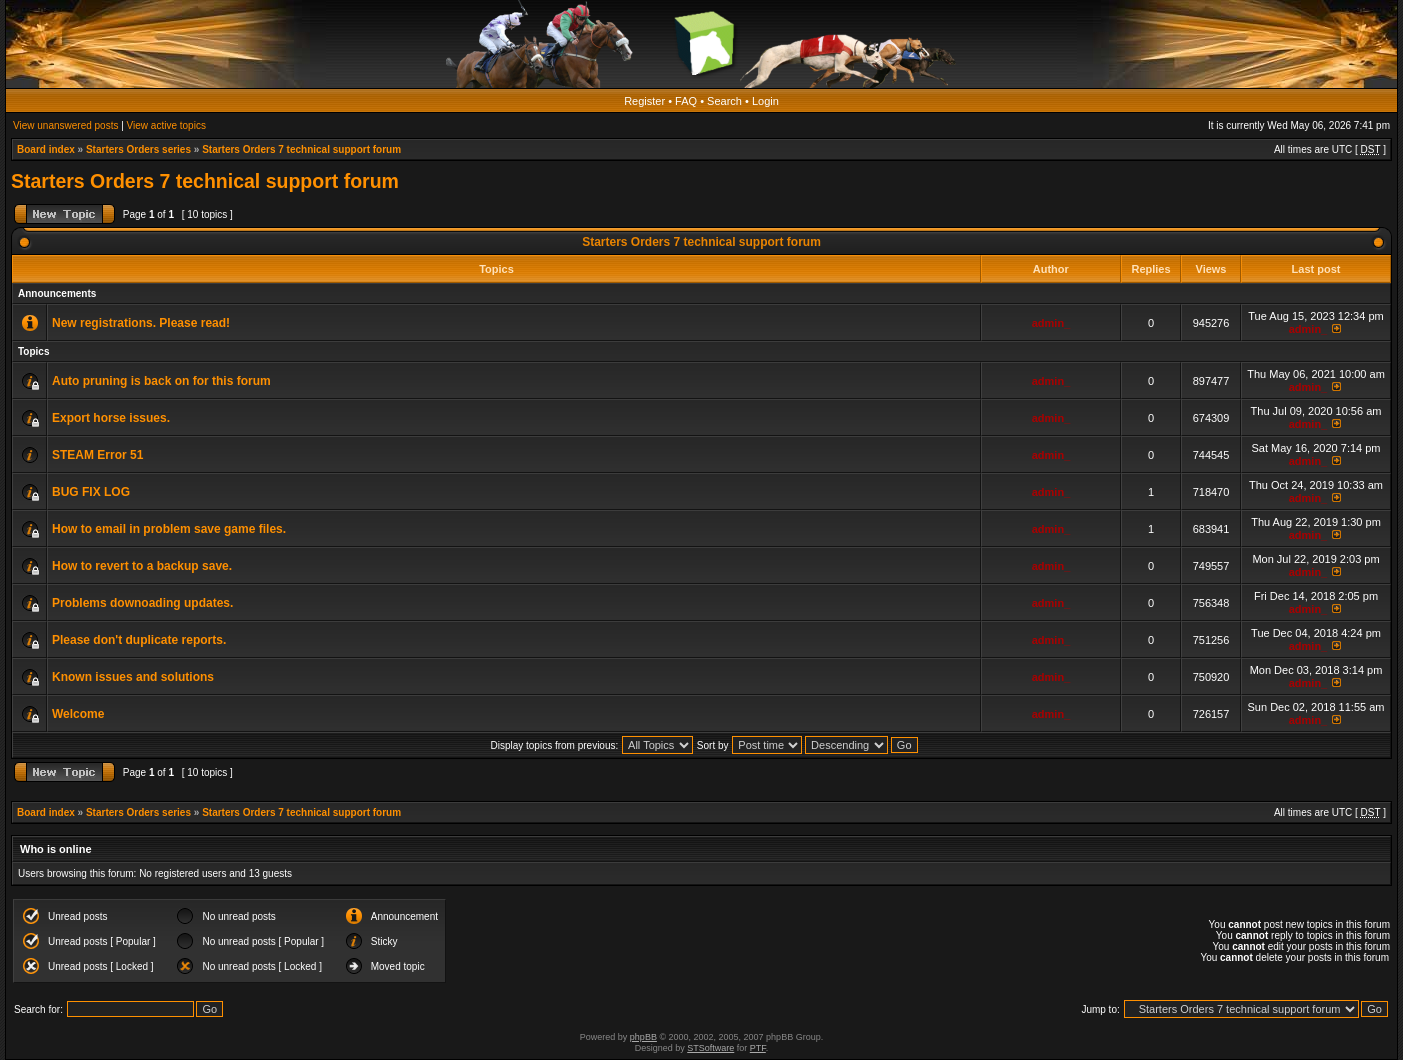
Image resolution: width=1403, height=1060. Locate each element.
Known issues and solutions (133, 677)
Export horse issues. (111, 418)
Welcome (78, 714)
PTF (758, 1048)
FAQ (686, 101)
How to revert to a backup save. (142, 566)
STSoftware (710, 1048)
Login (765, 101)
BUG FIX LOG (91, 492)
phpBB (643, 1037)
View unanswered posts (65, 125)
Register (644, 101)
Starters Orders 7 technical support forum (301, 149)
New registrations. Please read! (141, 323)
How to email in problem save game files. (169, 529)
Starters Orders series (138, 149)
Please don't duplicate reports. (139, 640)
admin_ (1051, 323)
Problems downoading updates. (142, 603)
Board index (46, 149)
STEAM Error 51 (97, 455)
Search (724, 101)
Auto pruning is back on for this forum (161, 381)
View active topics (166, 125)
